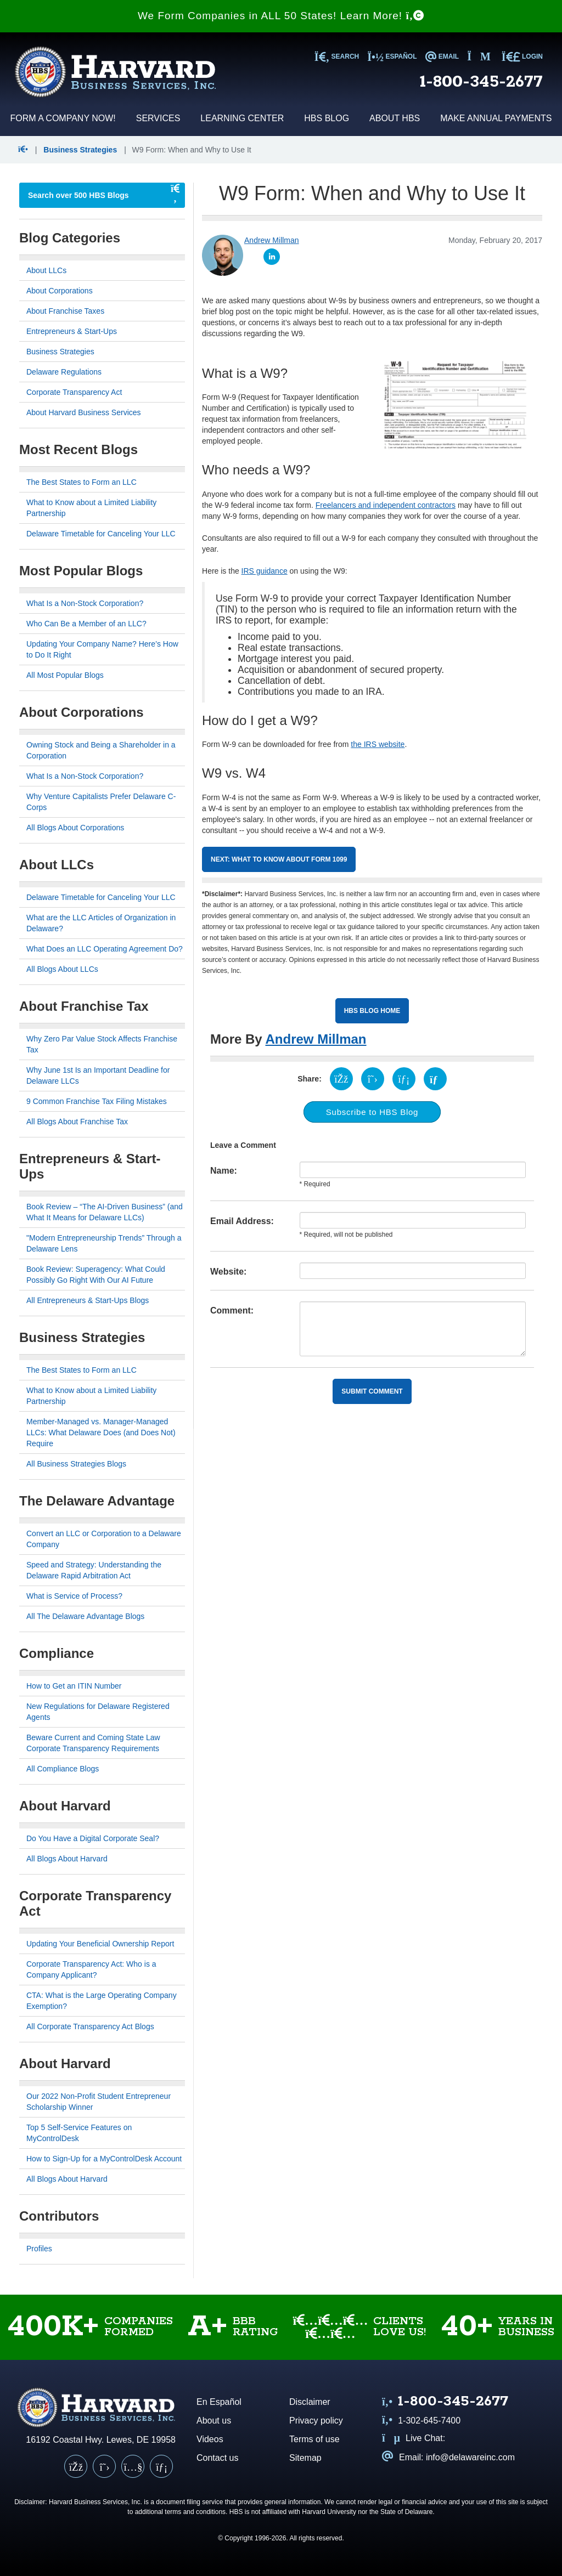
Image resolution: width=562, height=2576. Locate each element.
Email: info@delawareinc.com (448, 2457)
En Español (218, 2402)
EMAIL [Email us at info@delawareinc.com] (442, 56)
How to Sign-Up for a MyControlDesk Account (104, 2158)
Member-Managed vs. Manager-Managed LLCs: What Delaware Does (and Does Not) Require (101, 1432)
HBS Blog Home (372, 1011)
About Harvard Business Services (83, 412)
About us (213, 2420)
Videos (209, 2439)
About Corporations (59, 290)
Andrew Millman (315, 1039)
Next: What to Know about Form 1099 (279, 859)
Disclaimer (309, 2402)
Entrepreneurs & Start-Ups (71, 331)
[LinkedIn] (161, 2466)
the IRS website (377, 744)
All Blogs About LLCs (62, 969)
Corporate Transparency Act (74, 392)
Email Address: (242, 1221)
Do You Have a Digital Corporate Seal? (92, 1838)
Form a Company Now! (62, 118)
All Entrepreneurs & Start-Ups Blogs (87, 1300)
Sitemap (305, 2457)
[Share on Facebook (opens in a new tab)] (341, 1078)
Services (158, 118)
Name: (223, 1170)
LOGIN (522, 56)
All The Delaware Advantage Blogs (85, 1616)
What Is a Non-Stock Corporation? (84, 603)
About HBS (394, 118)
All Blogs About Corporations (75, 827)
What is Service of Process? (74, 1596)
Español (392, 56)
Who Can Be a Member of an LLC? (86, 623)
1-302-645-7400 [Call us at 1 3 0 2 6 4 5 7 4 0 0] (421, 2420)
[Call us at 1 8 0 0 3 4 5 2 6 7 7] (445, 2402)
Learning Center (242, 118)
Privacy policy (316, 2420)
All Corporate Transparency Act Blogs (90, 2026)
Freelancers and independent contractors (386, 505)
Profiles (39, 2248)
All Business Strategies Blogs (76, 1463)
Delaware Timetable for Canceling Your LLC (101, 533)
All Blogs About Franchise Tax (77, 1121)
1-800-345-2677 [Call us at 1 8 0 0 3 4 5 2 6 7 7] (481, 82)
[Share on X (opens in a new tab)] (372, 1078)
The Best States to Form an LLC (81, 482)
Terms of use (314, 2439)
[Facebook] (75, 2466)
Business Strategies (80, 149)
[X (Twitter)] (104, 2466)
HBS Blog (326, 118)
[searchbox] (90, 195)
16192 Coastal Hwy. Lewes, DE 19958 (101, 2439)
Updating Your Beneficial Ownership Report (100, 1943)
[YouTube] (132, 2466)
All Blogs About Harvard (67, 1858)
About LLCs (46, 270)
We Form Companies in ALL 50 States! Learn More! (281, 15)
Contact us (217, 2457)
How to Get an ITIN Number (74, 1686)
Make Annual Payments (496, 118)
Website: (228, 1271)
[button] (24, 149)
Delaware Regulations (64, 371)
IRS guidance (264, 571)
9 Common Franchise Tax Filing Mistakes (96, 1101)
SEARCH (336, 56)
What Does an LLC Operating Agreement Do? (104, 948)
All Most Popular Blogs (65, 675)
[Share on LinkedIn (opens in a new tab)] (403, 1078)
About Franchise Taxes (65, 311)
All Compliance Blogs (62, 1768)
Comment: (232, 1310)
